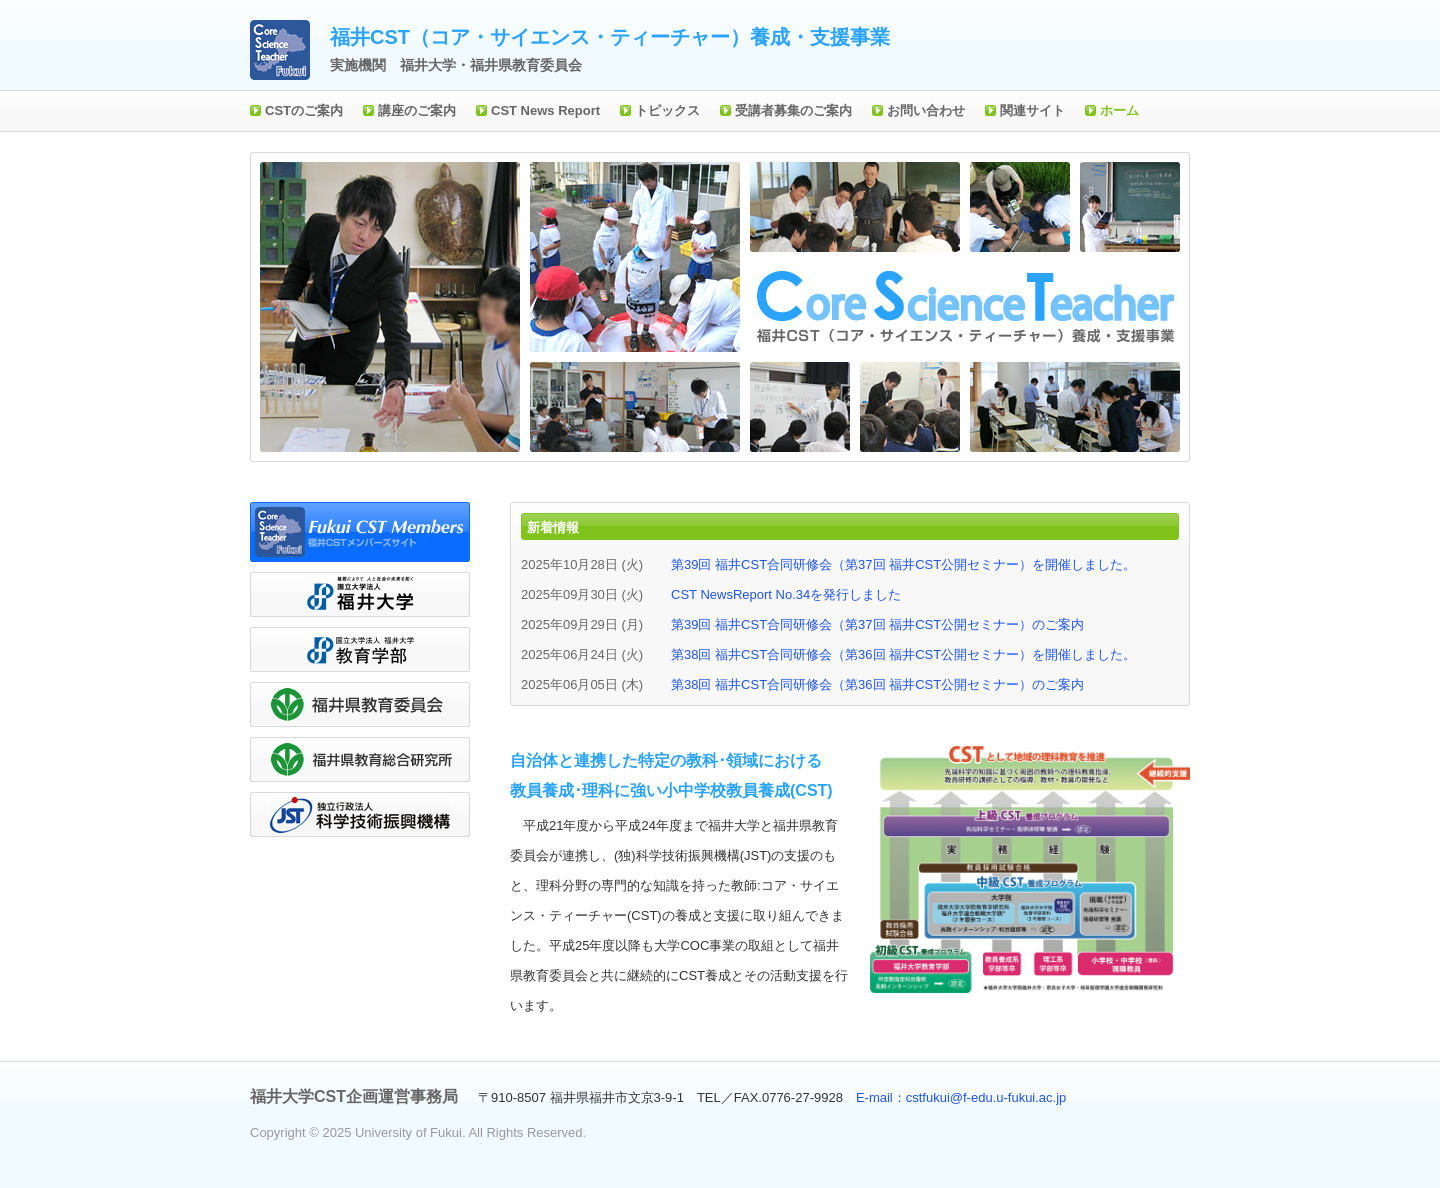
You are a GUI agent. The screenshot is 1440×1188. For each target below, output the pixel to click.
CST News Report (545, 110)
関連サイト (1032, 110)
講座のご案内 (417, 110)
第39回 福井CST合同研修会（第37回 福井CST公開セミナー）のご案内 (877, 624)
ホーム (1119, 110)
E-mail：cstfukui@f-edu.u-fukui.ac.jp (961, 1097)
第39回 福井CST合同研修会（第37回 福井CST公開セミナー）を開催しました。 (903, 564)
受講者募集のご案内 (793, 110)
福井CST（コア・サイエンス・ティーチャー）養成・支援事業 (610, 37)
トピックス (667, 110)
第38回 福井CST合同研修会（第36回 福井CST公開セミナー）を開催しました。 (903, 654)
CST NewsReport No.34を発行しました (786, 594)
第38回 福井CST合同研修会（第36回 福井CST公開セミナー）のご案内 (877, 684)
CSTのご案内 (304, 110)
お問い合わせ (926, 110)
